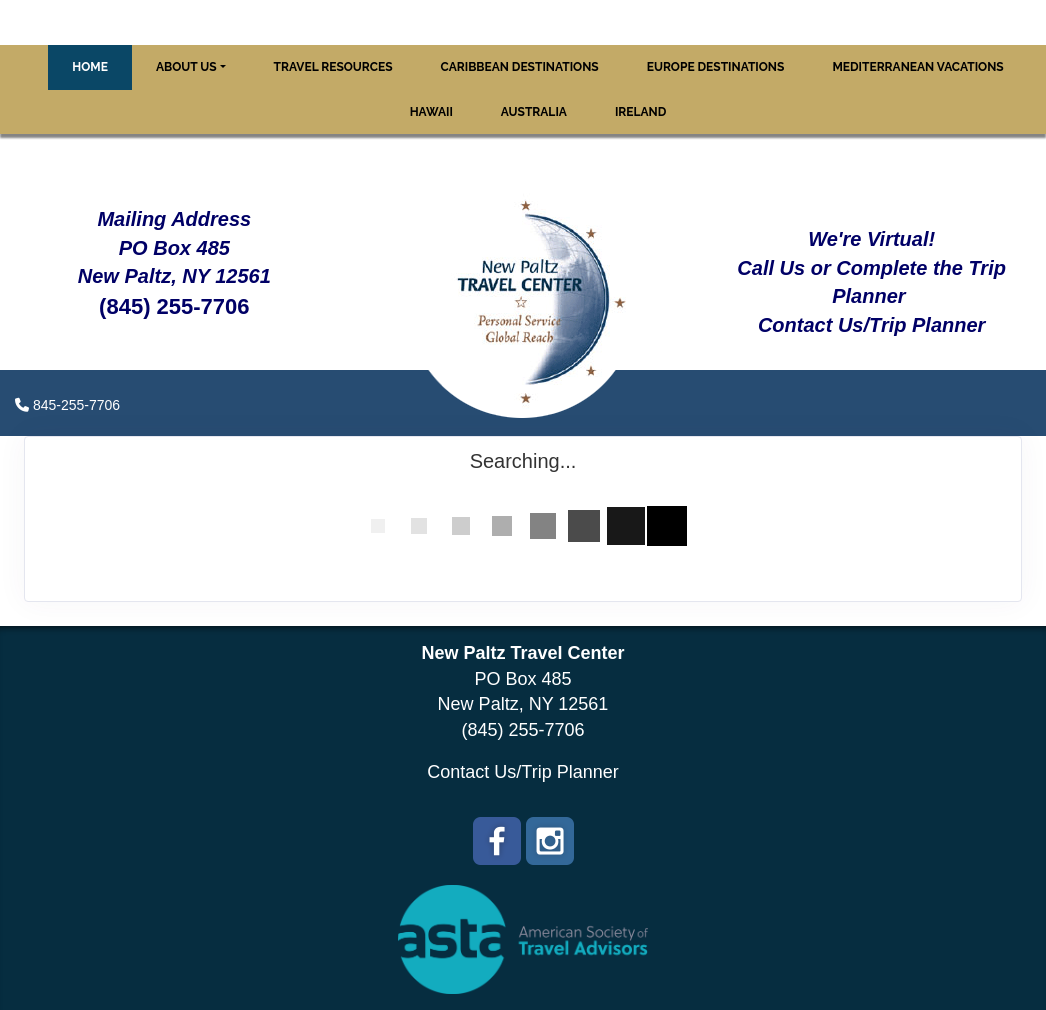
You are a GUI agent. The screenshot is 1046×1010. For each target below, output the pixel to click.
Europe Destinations (716, 67)
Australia (534, 112)
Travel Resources (333, 67)
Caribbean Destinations (520, 67)
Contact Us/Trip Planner (522, 772)
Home (90, 67)
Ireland (640, 112)
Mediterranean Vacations (917, 67)
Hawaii (431, 112)
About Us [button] (186, 67)
